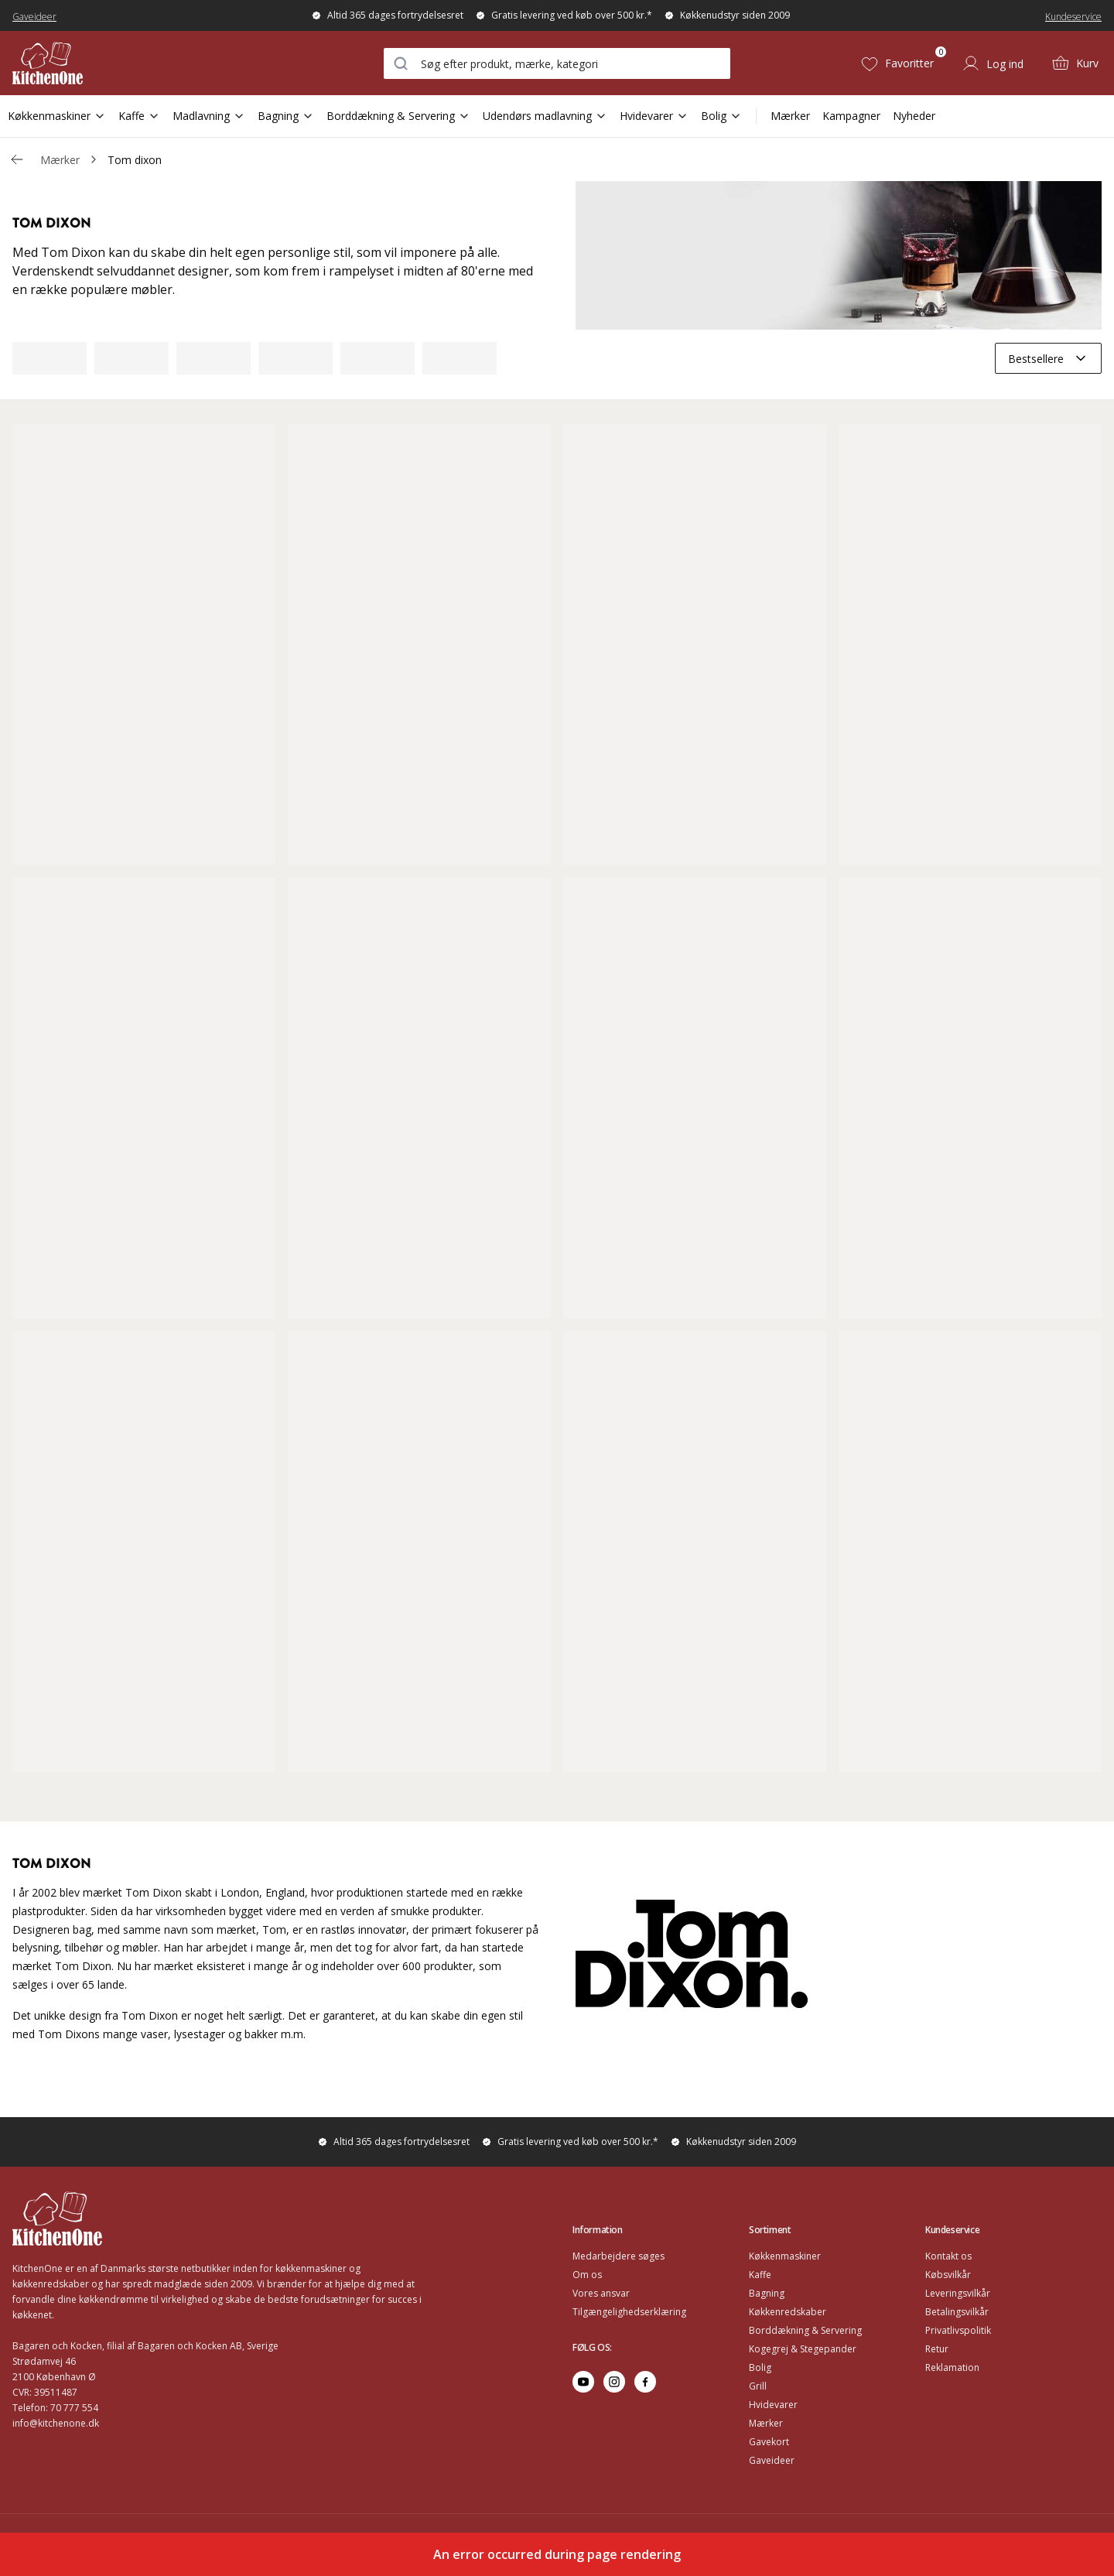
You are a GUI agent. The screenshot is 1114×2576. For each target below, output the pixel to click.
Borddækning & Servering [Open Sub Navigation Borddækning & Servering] (398, 115)
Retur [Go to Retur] (936, 2348)
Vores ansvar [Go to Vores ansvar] (601, 2293)
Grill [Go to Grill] (758, 2386)
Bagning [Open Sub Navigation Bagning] (286, 115)
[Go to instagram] (614, 2382)
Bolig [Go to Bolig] (760, 2367)
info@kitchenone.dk (55, 2423)
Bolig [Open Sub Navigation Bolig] (721, 115)
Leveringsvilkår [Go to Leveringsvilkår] (957, 2293)
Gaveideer (34, 16)
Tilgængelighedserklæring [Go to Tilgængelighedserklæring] (629, 2311)
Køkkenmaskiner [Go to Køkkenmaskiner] (785, 2256)
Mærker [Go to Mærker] (766, 2423)
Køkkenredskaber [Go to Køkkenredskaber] (787, 2311)
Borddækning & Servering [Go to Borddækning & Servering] (805, 2330)
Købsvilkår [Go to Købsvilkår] (948, 2274)
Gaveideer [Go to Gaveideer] (771, 2460)
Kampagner (851, 115)
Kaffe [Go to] (760, 2274)
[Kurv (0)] (1075, 63)
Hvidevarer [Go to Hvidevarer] (773, 2404)
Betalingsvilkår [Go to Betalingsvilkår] (957, 2311)
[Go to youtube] (583, 2382)
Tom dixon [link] (135, 159)
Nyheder (914, 115)
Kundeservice (1073, 16)
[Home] (103, 63)
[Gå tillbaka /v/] (17, 159)
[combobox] (557, 63)
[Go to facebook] (645, 2382)
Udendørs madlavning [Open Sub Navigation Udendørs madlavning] (545, 115)
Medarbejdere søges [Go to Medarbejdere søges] (618, 2256)
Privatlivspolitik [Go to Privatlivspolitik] (958, 2330)
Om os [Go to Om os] (587, 2274)
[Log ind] (992, 63)
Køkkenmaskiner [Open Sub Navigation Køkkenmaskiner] (57, 115)
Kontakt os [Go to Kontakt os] (948, 2256)
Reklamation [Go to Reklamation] (952, 2367)
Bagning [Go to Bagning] (766, 2293)
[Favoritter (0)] (897, 63)
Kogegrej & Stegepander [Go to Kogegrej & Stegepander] (802, 2348)
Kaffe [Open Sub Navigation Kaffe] (139, 115)
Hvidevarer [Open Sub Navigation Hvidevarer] (654, 115)
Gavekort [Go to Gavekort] (769, 2441)
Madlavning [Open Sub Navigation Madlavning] (209, 115)
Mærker (790, 115)
